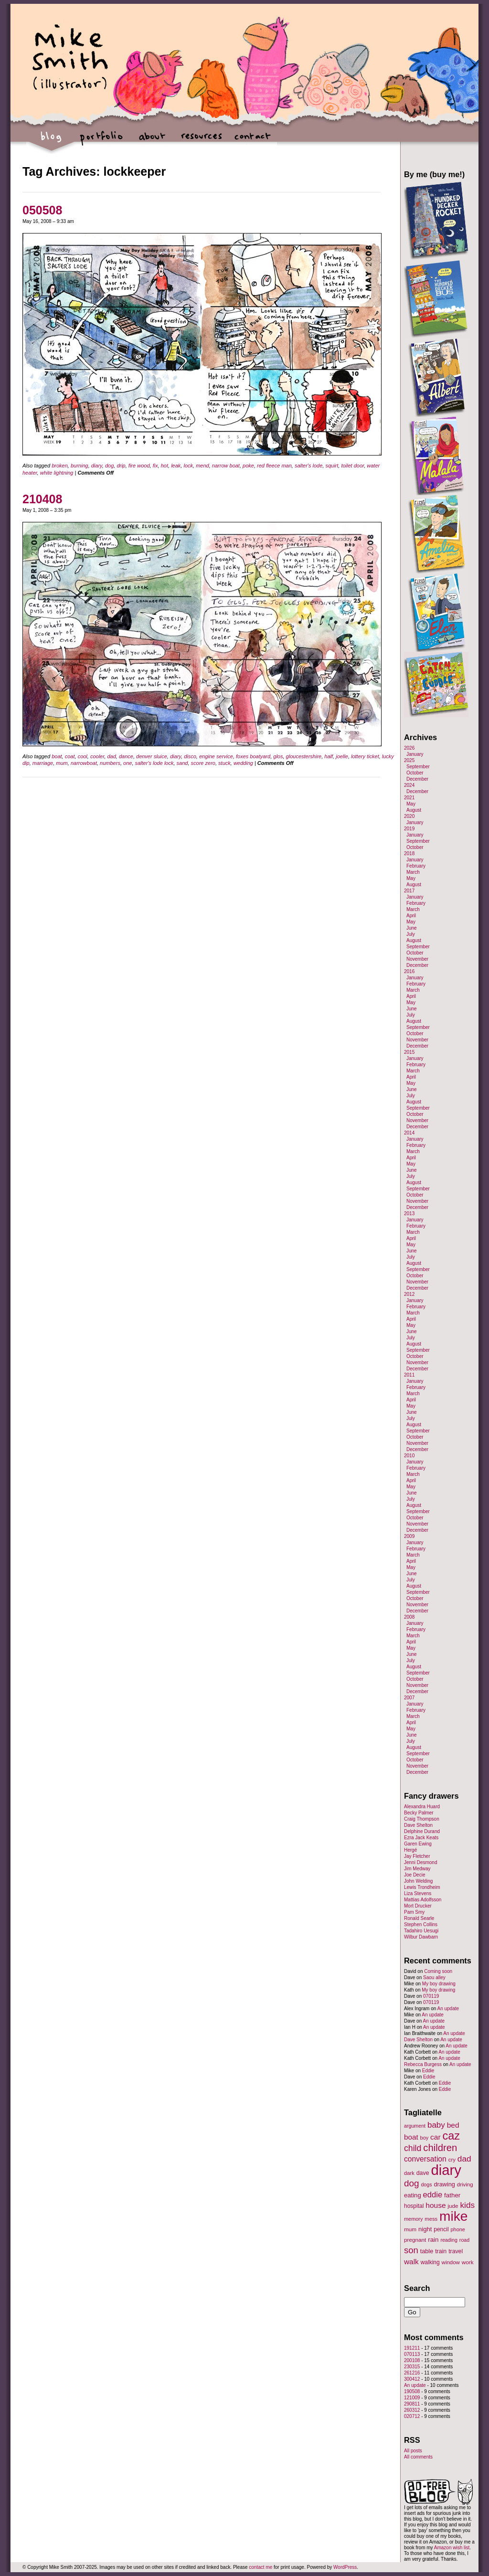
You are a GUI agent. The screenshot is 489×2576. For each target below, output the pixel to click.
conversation (425, 2159)
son (411, 2250)
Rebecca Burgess (423, 2064)
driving (465, 2184)
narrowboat (84, 763)
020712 (412, 2416)
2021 (409, 797)
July (410, 934)
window (451, 2262)
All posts (413, 2450)
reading (448, 2240)
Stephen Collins (420, 1924)
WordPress (345, 2567)
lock (188, 465)
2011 (409, 1375)
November (417, 959)
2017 (409, 890)
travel (455, 2251)
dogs (426, 2184)
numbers (110, 763)
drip (121, 465)
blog (51, 141)
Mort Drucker (418, 1905)
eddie (433, 2194)
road (464, 2240)
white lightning (57, 473)
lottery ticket (365, 756)
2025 (409, 760)
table (427, 2251)
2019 (409, 828)
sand (182, 763)
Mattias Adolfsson (422, 1899)
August (413, 810)
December (417, 779)
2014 (409, 1132)
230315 (412, 2366)
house (435, 2205)
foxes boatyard (253, 756)
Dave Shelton (418, 1825)
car (435, 2137)
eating (412, 2195)
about (152, 141)
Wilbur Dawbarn (421, 1937)
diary (96, 465)
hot (164, 465)
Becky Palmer (419, 1812)
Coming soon (438, 1971)
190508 (412, 2391)
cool (82, 756)
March (413, 872)
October (415, 772)
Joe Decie (414, 1874)
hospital (414, 2206)
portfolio (101, 141)
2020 (409, 816)
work (468, 2262)
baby (436, 2125)
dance (126, 756)
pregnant (415, 2240)
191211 (412, 2348)
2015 (409, 1052)
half (328, 756)
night (425, 2229)
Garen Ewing (418, 1843)
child (412, 2148)
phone (458, 2229)
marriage (42, 763)
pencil (441, 2229)
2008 (409, 1617)
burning (79, 465)
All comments (418, 2456)
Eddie (428, 2070)
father (452, 2195)
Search (417, 2288)
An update (448, 2008)
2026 (409, 748)
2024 (409, 785)
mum (61, 763)
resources (202, 141)
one (127, 763)
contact (252, 141)
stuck (224, 763)
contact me (260, 2567)
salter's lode (308, 465)
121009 (412, 2397)
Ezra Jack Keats (421, 1837)
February (415, 866)
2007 (409, 1697)
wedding (243, 763)
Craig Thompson (421, 1819)
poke (248, 465)
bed (453, 2125)
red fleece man (274, 465)
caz (451, 2136)
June (411, 928)
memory (413, 2219)
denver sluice (151, 756)
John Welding (418, 1881)
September (418, 766)
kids (467, 2205)
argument (414, 2126)
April (411, 915)
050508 (42, 210)
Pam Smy (414, 1912)
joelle (342, 756)
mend (202, 465)
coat (70, 756)
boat (57, 756)
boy (424, 2138)
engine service (216, 756)
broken (60, 465)
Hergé (410, 1850)
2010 (409, 1455)
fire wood (139, 465)
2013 (409, 1213)
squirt (331, 465)
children (440, 2147)
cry (452, 2160)
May (410, 803)
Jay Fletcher (417, 1856)
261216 (412, 2372)
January (415, 754)
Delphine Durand (422, 1831)
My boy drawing (439, 1983)
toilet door (352, 465)
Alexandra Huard (422, 1806)
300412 (412, 2379)
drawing (444, 2184)
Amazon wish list (451, 2547)
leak (176, 465)
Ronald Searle (419, 1918)
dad (111, 756)
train (440, 2251)
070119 (431, 1996)
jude (452, 2206)
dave (422, 2173)
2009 (409, 1536)
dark (409, 2173)
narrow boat (226, 465)
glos (278, 756)
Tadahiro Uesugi (421, 1930)
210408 (42, 499)
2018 (409, 853)
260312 (412, 2410)
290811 (412, 2403)
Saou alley (434, 1977)
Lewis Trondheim (422, 1887)
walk (411, 2262)
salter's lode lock (154, 763)
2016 (409, 971)
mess (431, 2219)
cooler (97, 756)
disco (190, 756)
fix (155, 465)
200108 (412, 2360)
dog (109, 465)
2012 (409, 1294)
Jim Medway (417, 1868)
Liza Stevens (417, 1893)
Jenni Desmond (420, 1862)
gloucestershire (304, 756)
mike (453, 2216)
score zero (203, 763)
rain (433, 2239)
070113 (412, 2354)
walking (430, 2262)
